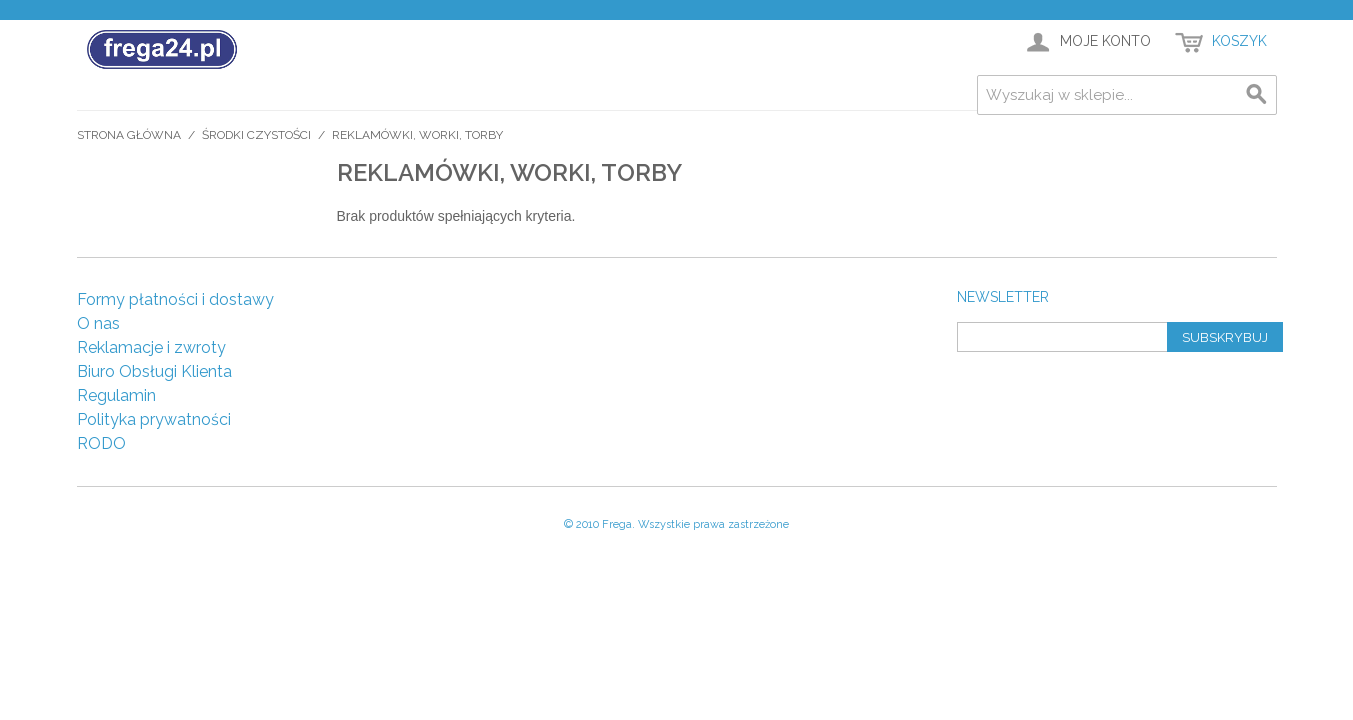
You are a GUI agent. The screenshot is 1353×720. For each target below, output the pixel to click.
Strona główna (129, 135)
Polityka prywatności (154, 419)
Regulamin (116, 395)
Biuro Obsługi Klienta (154, 371)
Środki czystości (256, 135)
